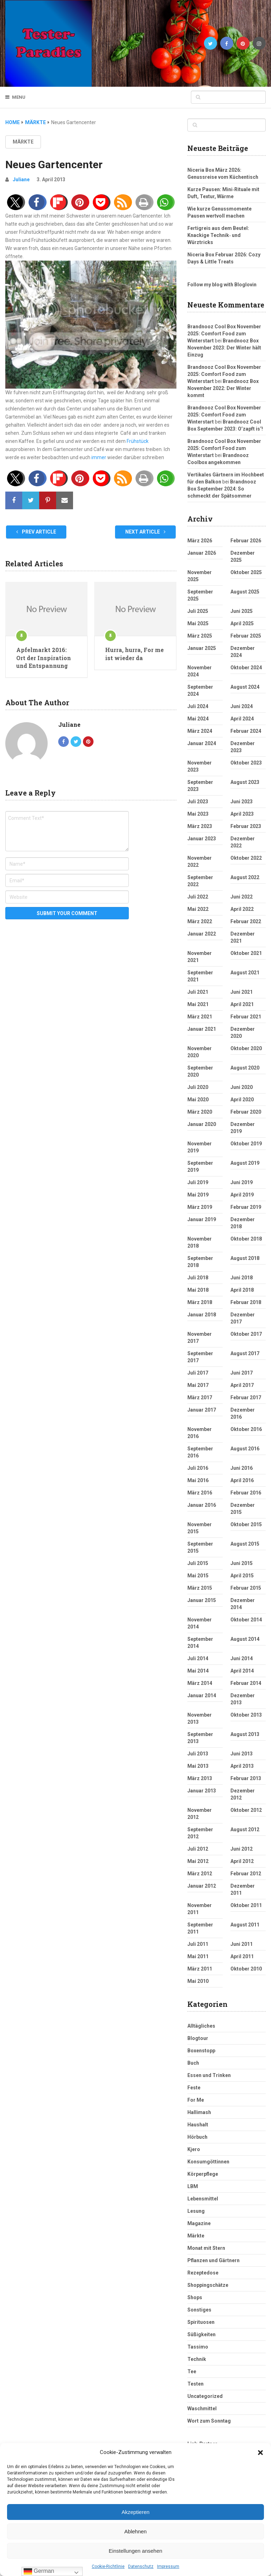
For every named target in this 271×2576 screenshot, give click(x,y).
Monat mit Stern (206, 2248)
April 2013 (242, 1766)
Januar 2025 (201, 648)
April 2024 (242, 718)
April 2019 (242, 1195)
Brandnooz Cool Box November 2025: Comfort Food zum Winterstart (224, 333)
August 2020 (244, 1068)
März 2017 (199, 1397)
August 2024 (244, 687)
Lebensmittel (202, 2199)
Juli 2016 (197, 1468)
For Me (195, 2100)
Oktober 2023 (246, 763)
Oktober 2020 (246, 1048)
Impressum (168, 2566)
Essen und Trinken (209, 2075)
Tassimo (197, 2347)
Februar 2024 (245, 731)
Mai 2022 (198, 909)
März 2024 (199, 731)
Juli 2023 (197, 801)
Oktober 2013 (246, 1715)
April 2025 (242, 623)
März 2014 (199, 1683)
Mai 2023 (198, 814)
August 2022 (244, 877)
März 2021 (199, 1016)
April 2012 (242, 1861)
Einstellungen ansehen (135, 2551)
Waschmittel (202, 2408)
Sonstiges (199, 2310)
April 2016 (242, 1480)
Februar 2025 (245, 636)
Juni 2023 (241, 801)
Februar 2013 (245, 1778)
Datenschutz (140, 2566)
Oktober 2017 (246, 1334)
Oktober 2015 (246, 1524)
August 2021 (244, 972)
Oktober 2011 (246, 1905)
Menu (18, 97)
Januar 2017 (201, 1410)
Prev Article (36, 532)
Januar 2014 (201, 1695)
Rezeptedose (202, 2273)
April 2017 (242, 1385)
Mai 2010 (198, 1981)
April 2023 (242, 814)
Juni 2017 (241, 1373)
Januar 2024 (201, 743)
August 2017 (244, 1353)
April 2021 (242, 1004)
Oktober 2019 (246, 1143)
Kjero (193, 2149)
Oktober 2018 (246, 1239)
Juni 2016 (241, 1468)
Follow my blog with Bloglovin (222, 284)
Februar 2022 (245, 921)
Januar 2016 (201, 1505)
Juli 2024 (197, 706)
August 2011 (244, 1925)
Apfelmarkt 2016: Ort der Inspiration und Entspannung (43, 657)
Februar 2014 (245, 1683)
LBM (192, 2186)
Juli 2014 (197, 1658)
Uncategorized (205, 2396)
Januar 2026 (201, 553)
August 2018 (244, 1258)
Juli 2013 (197, 1753)
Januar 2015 (201, 1600)
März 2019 (199, 1207)
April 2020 (242, 1099)
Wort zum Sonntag (209, 2421)
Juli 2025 (197, 611)
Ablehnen (135, 2531)
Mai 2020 (198, 1099)
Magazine (199, 2223)
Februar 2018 (245, 1302)
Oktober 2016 (246, 1429)
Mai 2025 (198, 623)
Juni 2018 (241, 1277)
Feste (193, 2087)
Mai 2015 (198, 1575)
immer (98, 457)
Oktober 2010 (246, 1969)
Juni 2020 (241, 1087)
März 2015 (199, 1588)
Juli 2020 (197, 1087)
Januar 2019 (201, 1219)
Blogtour (197, 2038)
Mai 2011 (198, 1956)
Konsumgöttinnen (208, 2161)
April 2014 (242, 1671)
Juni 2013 (241, 1753)
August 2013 (244, 1734)
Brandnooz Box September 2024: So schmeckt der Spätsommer (221, 489)
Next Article (145, 532)
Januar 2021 (201, 1029)
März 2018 (199, 1302)
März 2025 (199, 636)
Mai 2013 (198, 1766)
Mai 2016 (198, 1480)
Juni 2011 (241, 1944)
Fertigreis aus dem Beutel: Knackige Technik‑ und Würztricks (218, 235)
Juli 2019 (197, 1182)
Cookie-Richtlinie (108, 2566)
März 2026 (199, 540)
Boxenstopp (201, 2050)
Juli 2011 (197, 1944)
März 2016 (199, 1493)
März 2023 (199, 826)
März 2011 (199, 1969)
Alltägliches (201, 2026)
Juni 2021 (241, 992)
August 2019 (244, 1163)
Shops (194, 2297)
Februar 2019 (245, 1207)
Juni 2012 (241, 1849)
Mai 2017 (198, 1385)
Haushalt (197, 2124)
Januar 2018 (201, 1314)
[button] (260, 2452)
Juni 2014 (241, 1658)
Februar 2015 (245, 1588)
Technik (196, 2359)
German (39, 2571)
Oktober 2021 (246, 953)
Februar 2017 (245, 1397)
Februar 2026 (245, 540)
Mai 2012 (198, 1861)
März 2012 (199, 1873)
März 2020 (199, 1112)
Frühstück (138, 441)
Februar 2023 (245, 826)
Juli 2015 (197, 1563)
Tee (191, 2371)
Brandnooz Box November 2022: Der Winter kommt (223, 388)
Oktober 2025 (246, 572)
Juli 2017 (197, 1373)
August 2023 (244, 782)
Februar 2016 (245, 1493)
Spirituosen (201, 2322)
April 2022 (242, 909)
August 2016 (244, 1448)
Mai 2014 (198, 1671)
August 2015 (244, 1544)
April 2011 (242, 1956)
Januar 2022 (201, 934)
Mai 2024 (198, 718)
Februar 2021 (245, 1016)
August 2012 (244, 1829)
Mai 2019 (198, 1195)
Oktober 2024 (246, 667)
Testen (195, 2384)
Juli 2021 (197, 992)
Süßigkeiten (201, 2334)
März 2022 (199, 921)
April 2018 (242, 1290)
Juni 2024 (241, 706)
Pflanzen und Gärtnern (213, 2260)
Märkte (23, 142)
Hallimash (199, 2112)
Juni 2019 (241, 1182)
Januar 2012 (201, 1886)
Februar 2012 (245, 1873)
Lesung (196, 2211)
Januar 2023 (201, 838)
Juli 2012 (197, 1849)
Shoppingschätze (207, 2285)
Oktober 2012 (246, 1810)
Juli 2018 (197, 1277)
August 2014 (244, 1639)
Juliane (21, 179)
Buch (193, 2063)
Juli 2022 (197, 897)
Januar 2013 (201, 1791)
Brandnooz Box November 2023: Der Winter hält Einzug (224, 348)
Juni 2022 (241, 897)
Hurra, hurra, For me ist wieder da (134, 653)
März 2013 (199, 1778)
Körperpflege (202, 2174)
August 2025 (244, 592)
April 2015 (242, 1575)
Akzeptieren (135, 2512)
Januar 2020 (201, 1124)
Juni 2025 (241, 611)
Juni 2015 (241, 1563)
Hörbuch (197, 2137)
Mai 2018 (198, 1290)
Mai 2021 (198, 1004)
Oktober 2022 (246, 858)
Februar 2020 (245, 1112)
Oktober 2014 (246, 1619)
